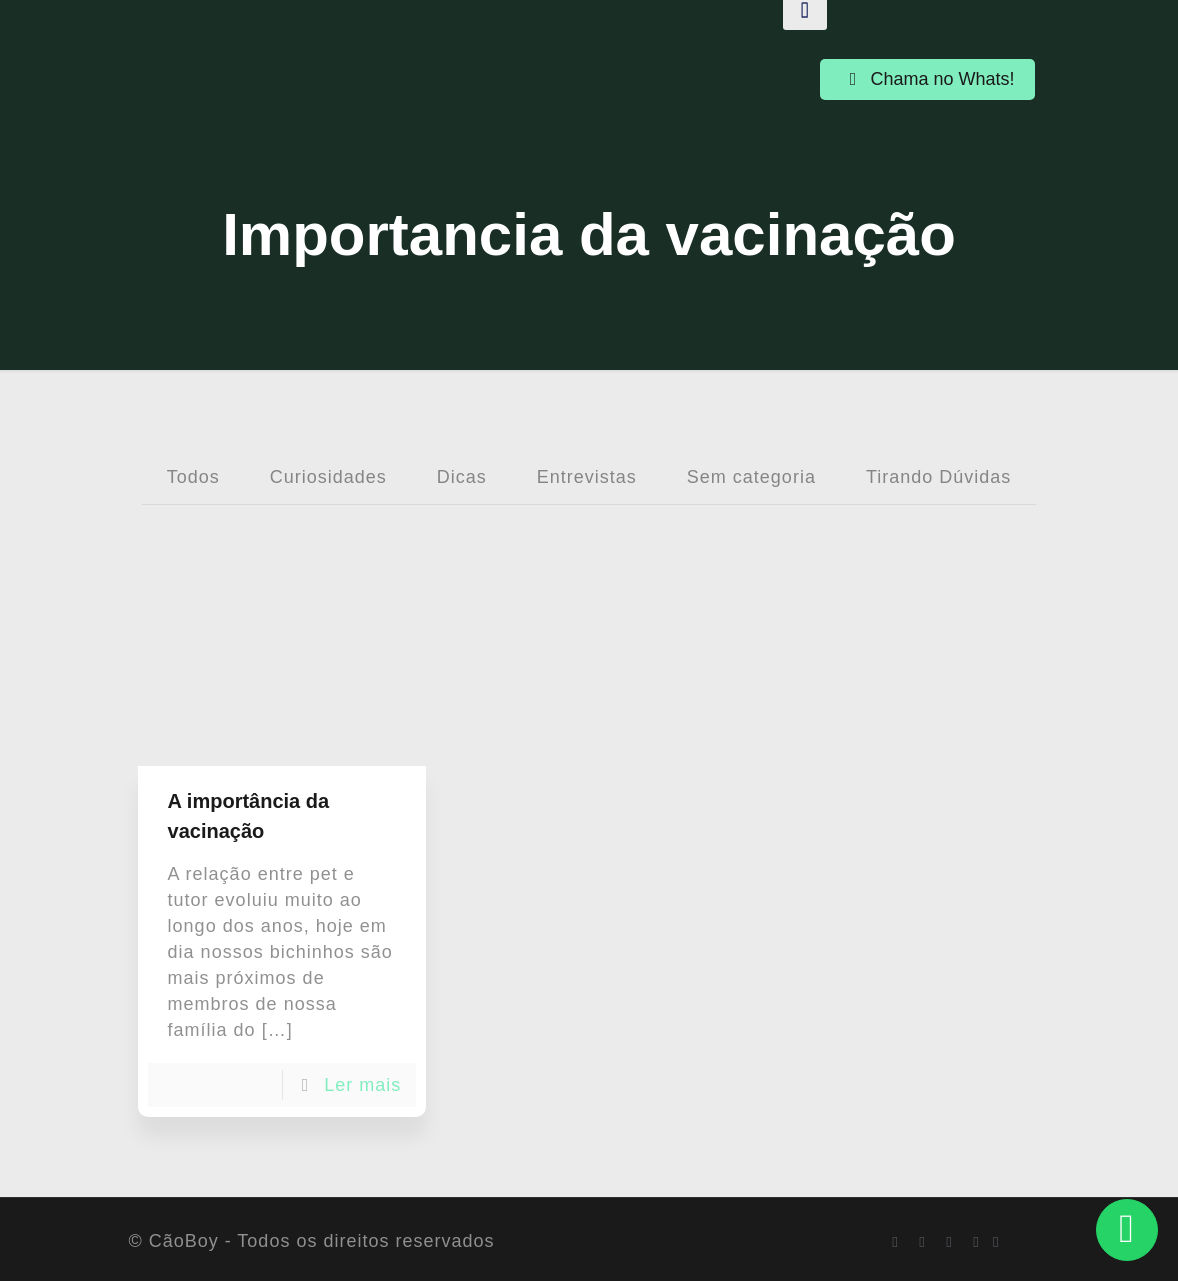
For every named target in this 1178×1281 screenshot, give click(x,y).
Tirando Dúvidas (938, 477)
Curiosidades (328, 477)
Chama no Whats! (927, 79)
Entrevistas (587, 477)
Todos (193, 477)
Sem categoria (751, 477)
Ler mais (362, 1085)
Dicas (462, 477)
